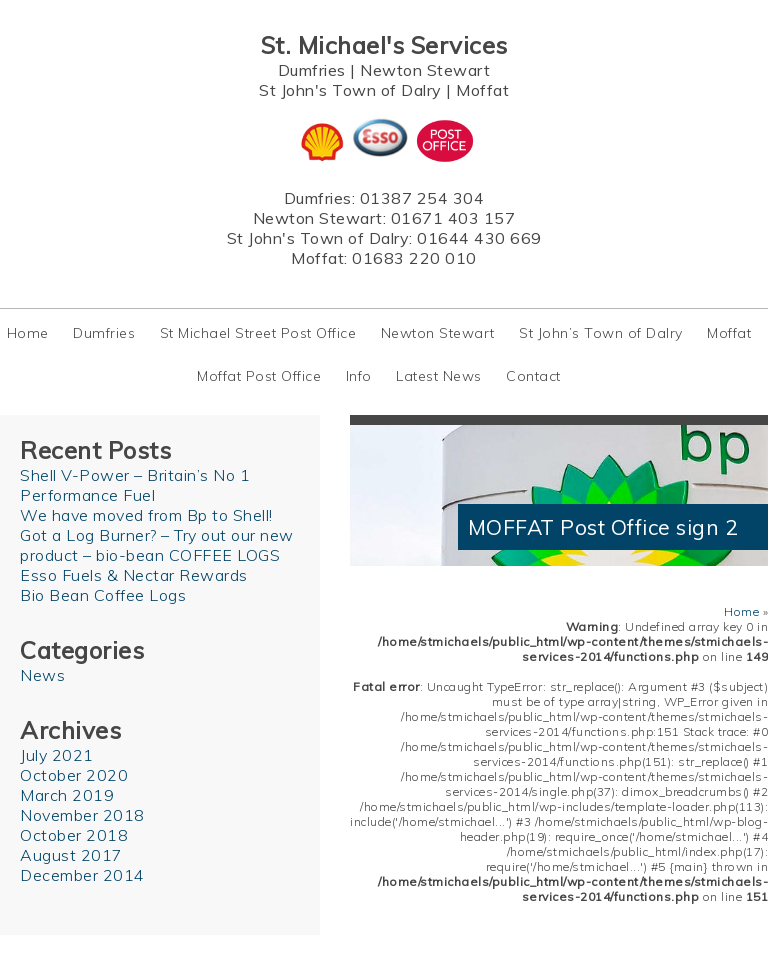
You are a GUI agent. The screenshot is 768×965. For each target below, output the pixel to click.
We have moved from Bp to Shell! (146, 515)
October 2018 (74, 835)
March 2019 (67, 795)
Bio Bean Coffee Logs (103, 595)
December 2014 (82, 875)
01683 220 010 (414, 258)
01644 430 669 (479, 238)
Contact (533, 376)
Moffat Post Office (259, 376)
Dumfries (312, 70)
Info (359, 376)
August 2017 (71, 855)
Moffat (482, 90)
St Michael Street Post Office (258, 333)
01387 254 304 (422, 198)
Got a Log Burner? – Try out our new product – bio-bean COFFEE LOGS (157, 545)
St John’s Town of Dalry (601, 333)
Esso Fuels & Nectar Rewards (134, 575)
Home (28, 333)
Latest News (439, 376)
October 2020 (74, 775)
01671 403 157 (453, 218)
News (42, 675)
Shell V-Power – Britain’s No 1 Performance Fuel (135, 485)
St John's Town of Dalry (350, 90)
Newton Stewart (425, 70)
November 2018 (82, 815)
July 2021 (57, 755)
